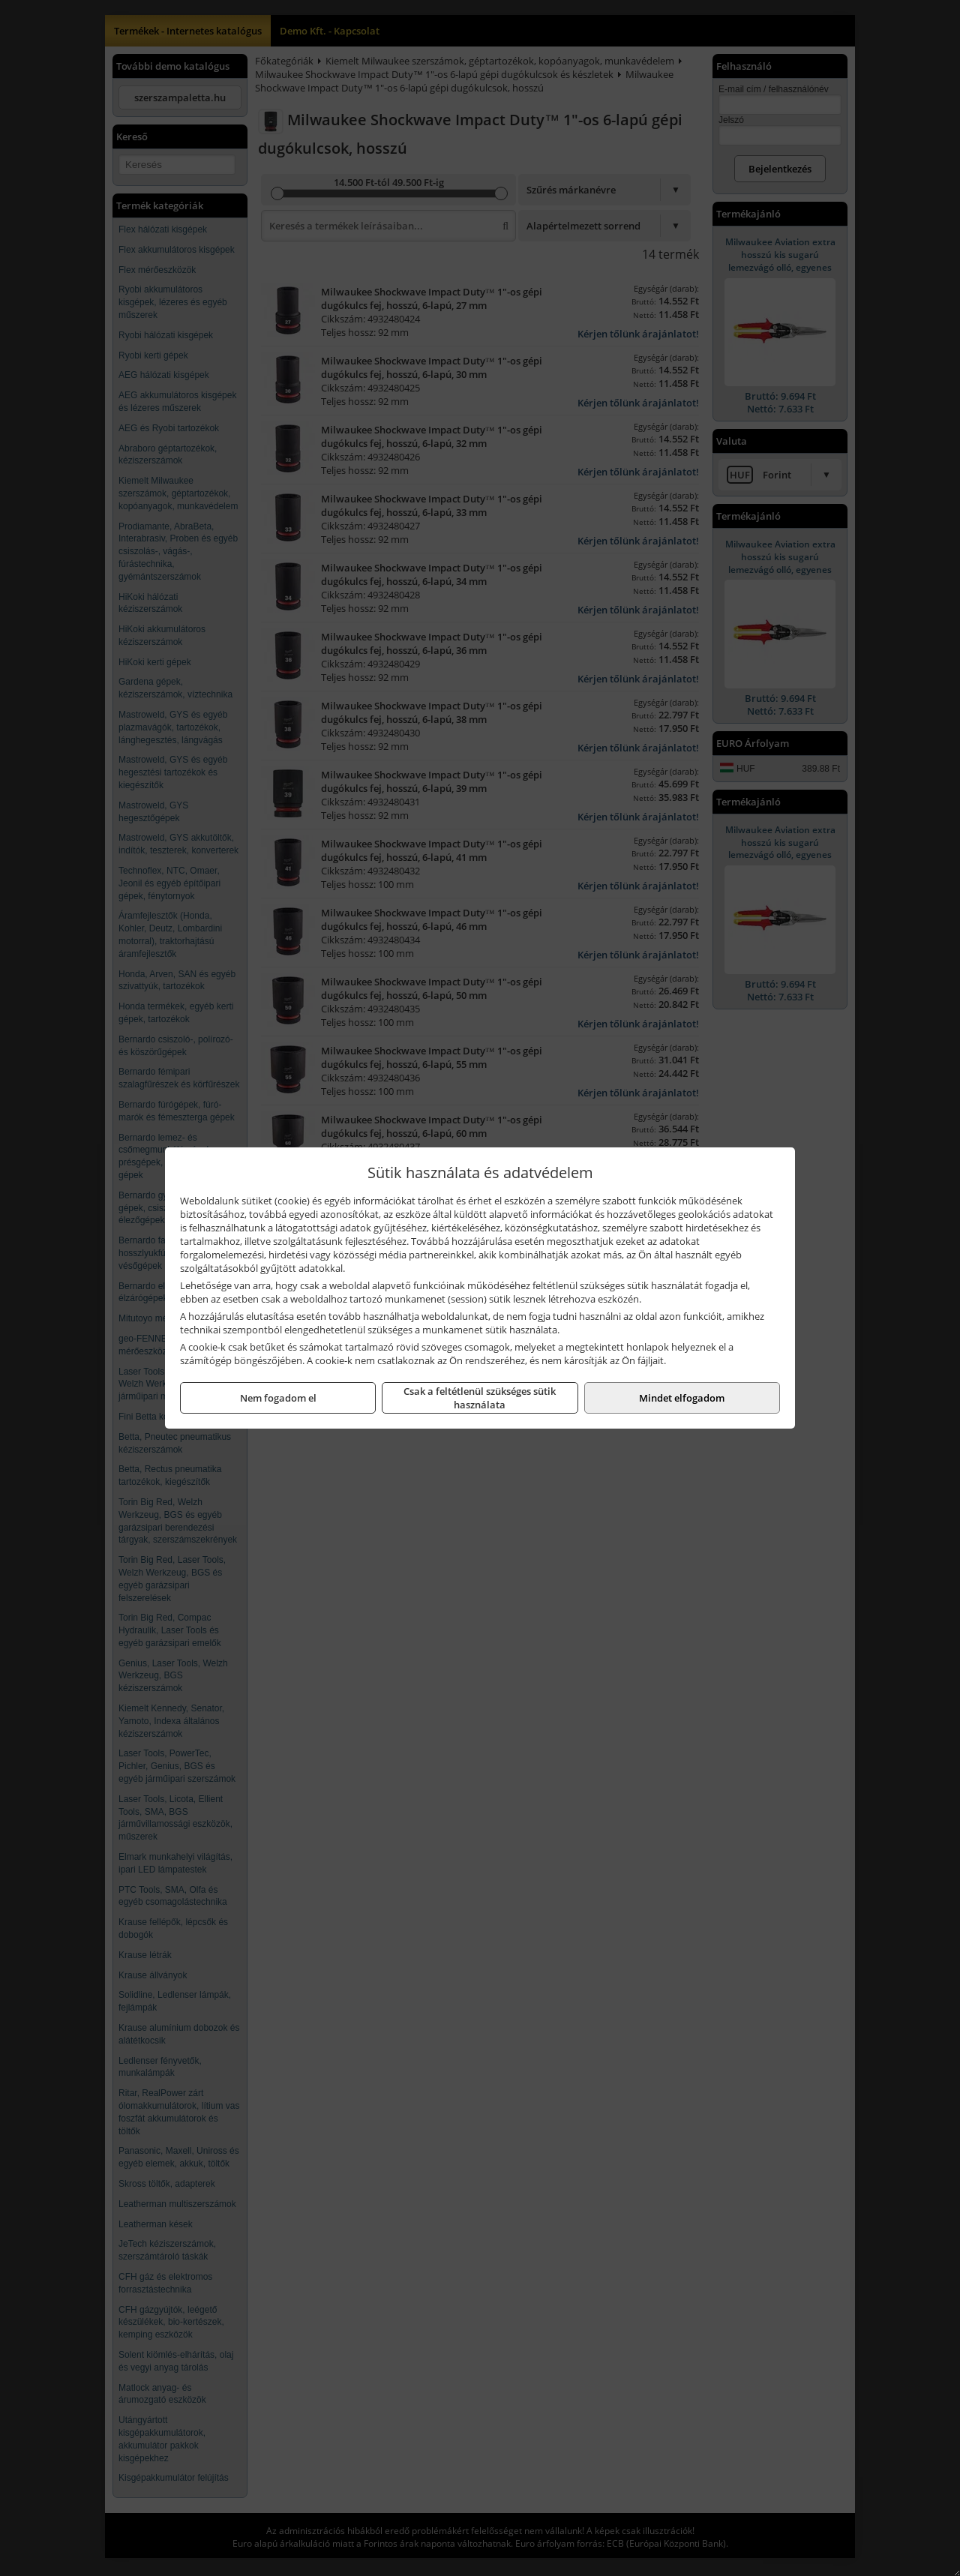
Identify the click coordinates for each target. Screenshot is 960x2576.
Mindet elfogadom (681, 1398)
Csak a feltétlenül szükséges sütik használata (480, 1397)
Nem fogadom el (278, 1398)
